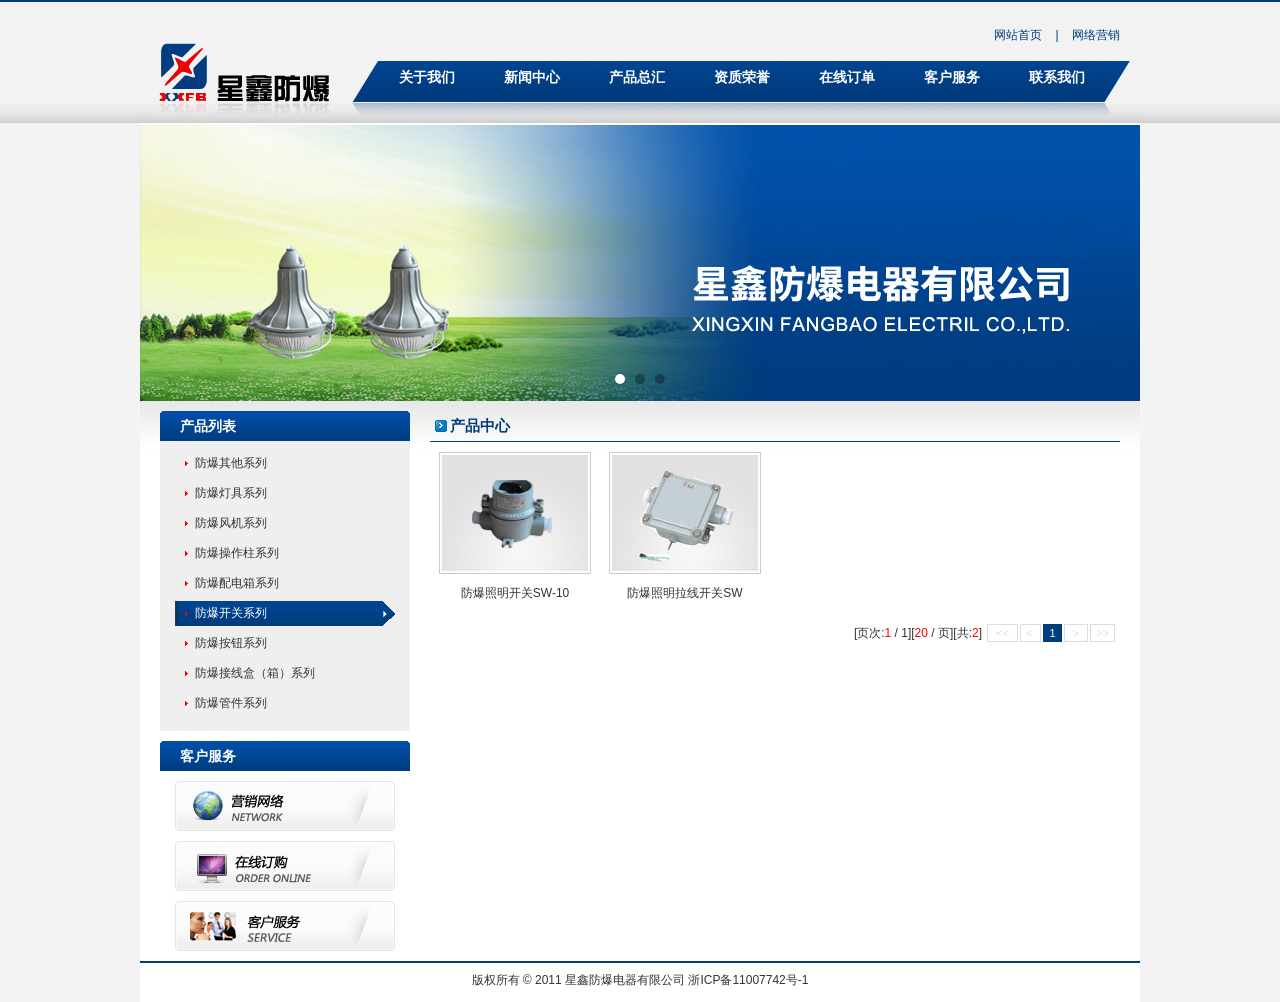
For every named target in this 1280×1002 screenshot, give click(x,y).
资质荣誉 (742, 77)
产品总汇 (637, 77)
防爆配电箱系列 (237, 583)
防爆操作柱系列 (237, 553)
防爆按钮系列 (231, 643)
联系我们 (1057, 77)
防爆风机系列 (231, 523)
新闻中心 (532, 77)
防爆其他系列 (231, 463)
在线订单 (847, 77)
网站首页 (1018, 35)
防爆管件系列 (231, 703)
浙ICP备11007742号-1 (748, 980)
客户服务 (952, 77)
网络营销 (1096, 35)
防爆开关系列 (231, 613)
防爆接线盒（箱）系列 (255, 673)
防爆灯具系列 (231, 493)
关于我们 (427, 77)
